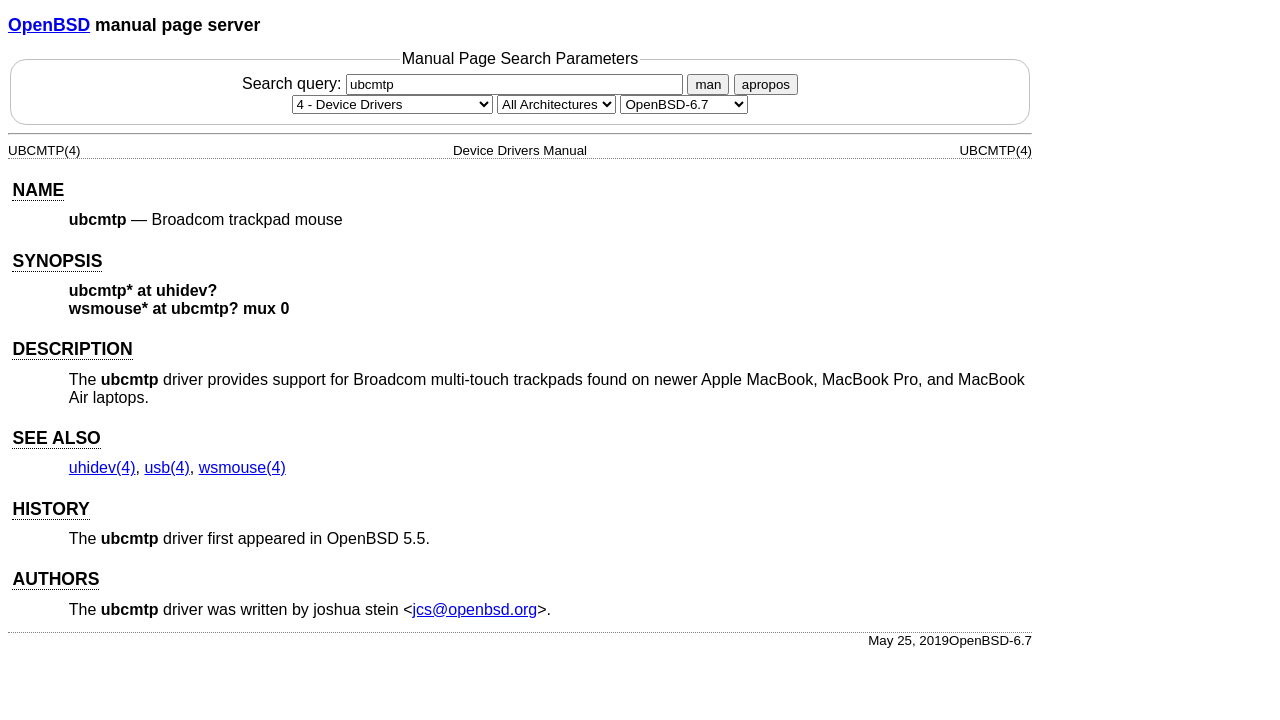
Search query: (465, 83)
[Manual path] (684, 104)
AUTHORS (55, 579)
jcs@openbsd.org (475, 609)
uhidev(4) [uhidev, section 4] (102, 467)
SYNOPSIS (57, 261)
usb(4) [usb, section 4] (166, 467)
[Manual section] (392, 104)
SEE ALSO (56, 438)
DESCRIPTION (72, 349)
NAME (38, 190)
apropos (766, 84)
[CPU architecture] (556, 104)
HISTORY (50, 509)
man (708, 84)
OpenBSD (49, 25)
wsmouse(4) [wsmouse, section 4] (242, 467)
